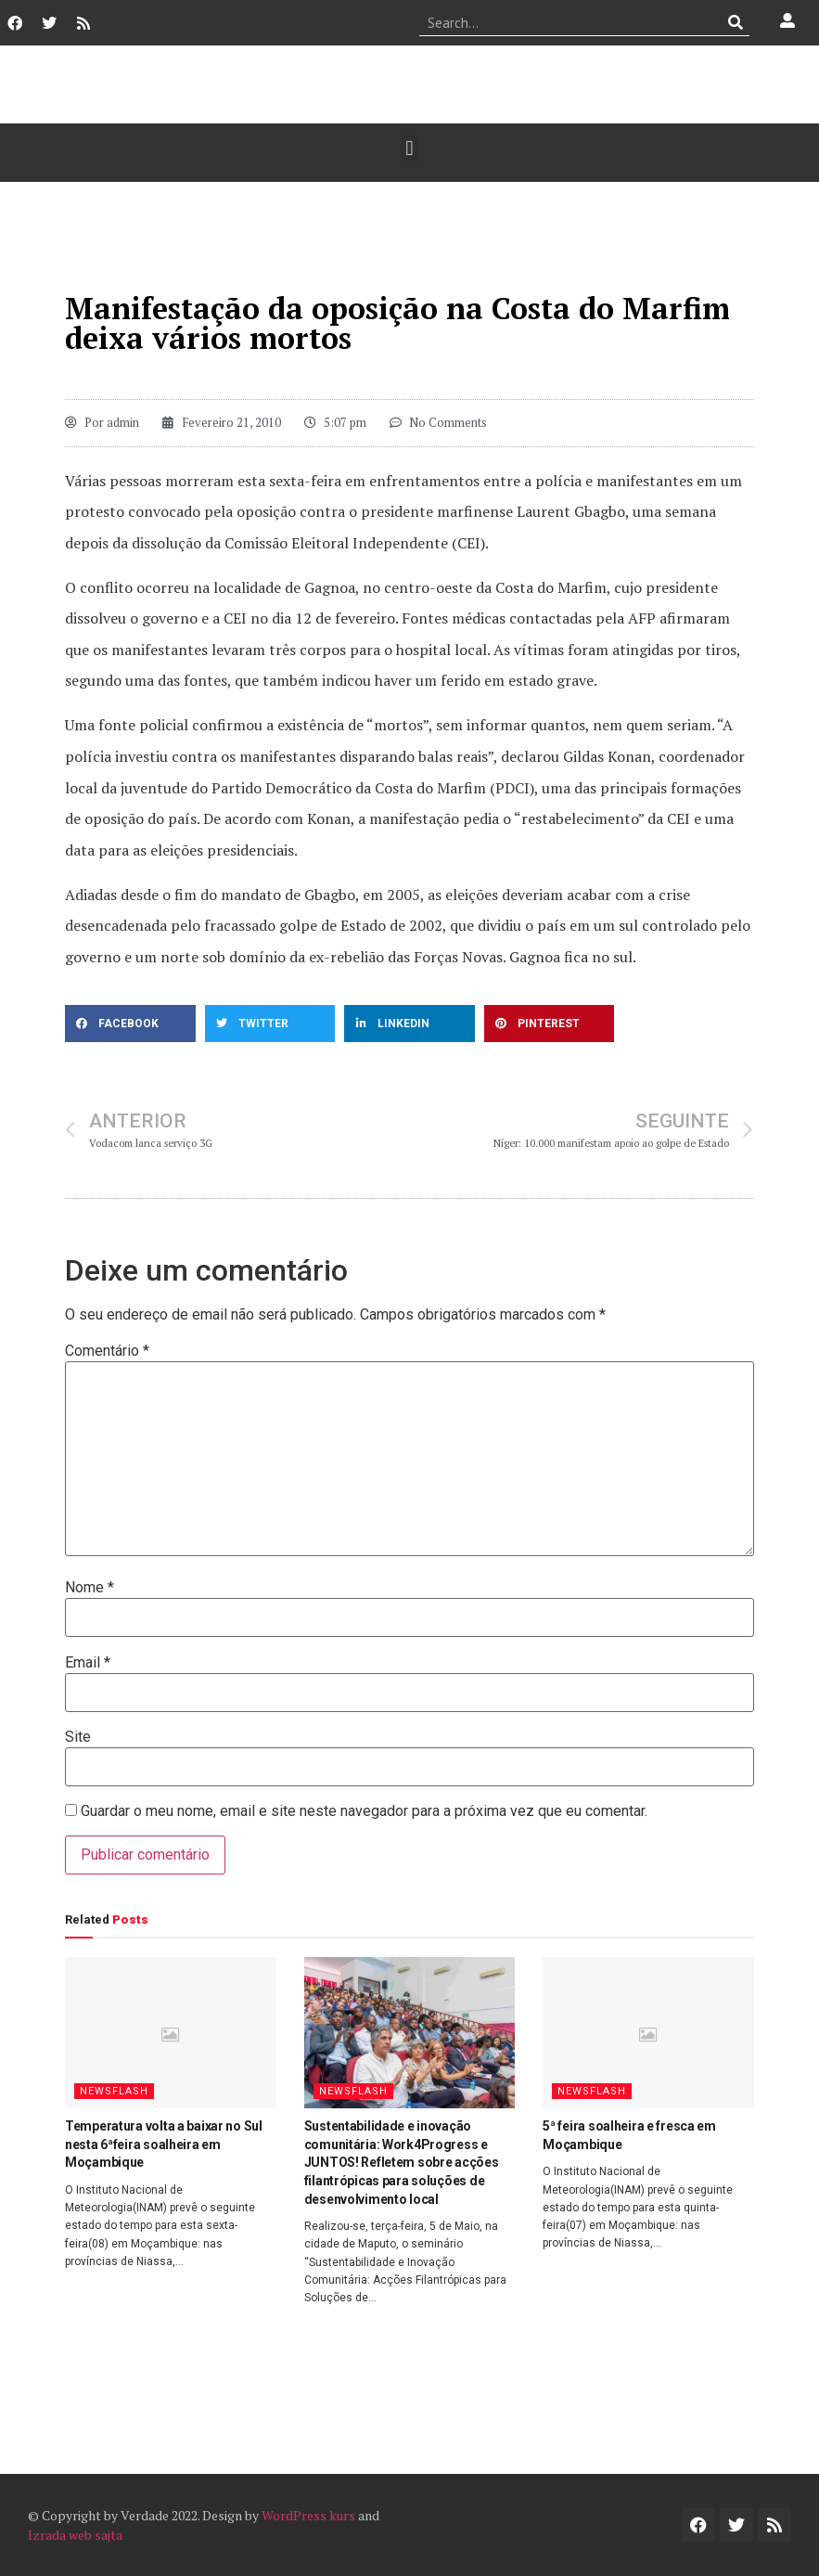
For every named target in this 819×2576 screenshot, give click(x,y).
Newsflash (114, 2091)
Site (78, 1737)
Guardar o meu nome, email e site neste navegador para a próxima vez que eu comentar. (364, 1811)
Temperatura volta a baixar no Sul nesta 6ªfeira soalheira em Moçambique (163, 2144)
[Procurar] (736, 22)
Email (87, 1662)
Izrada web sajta (75, 2535)
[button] (409, 148)
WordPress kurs (308, 2515)
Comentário (107, 1351)
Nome (89, 1587)
